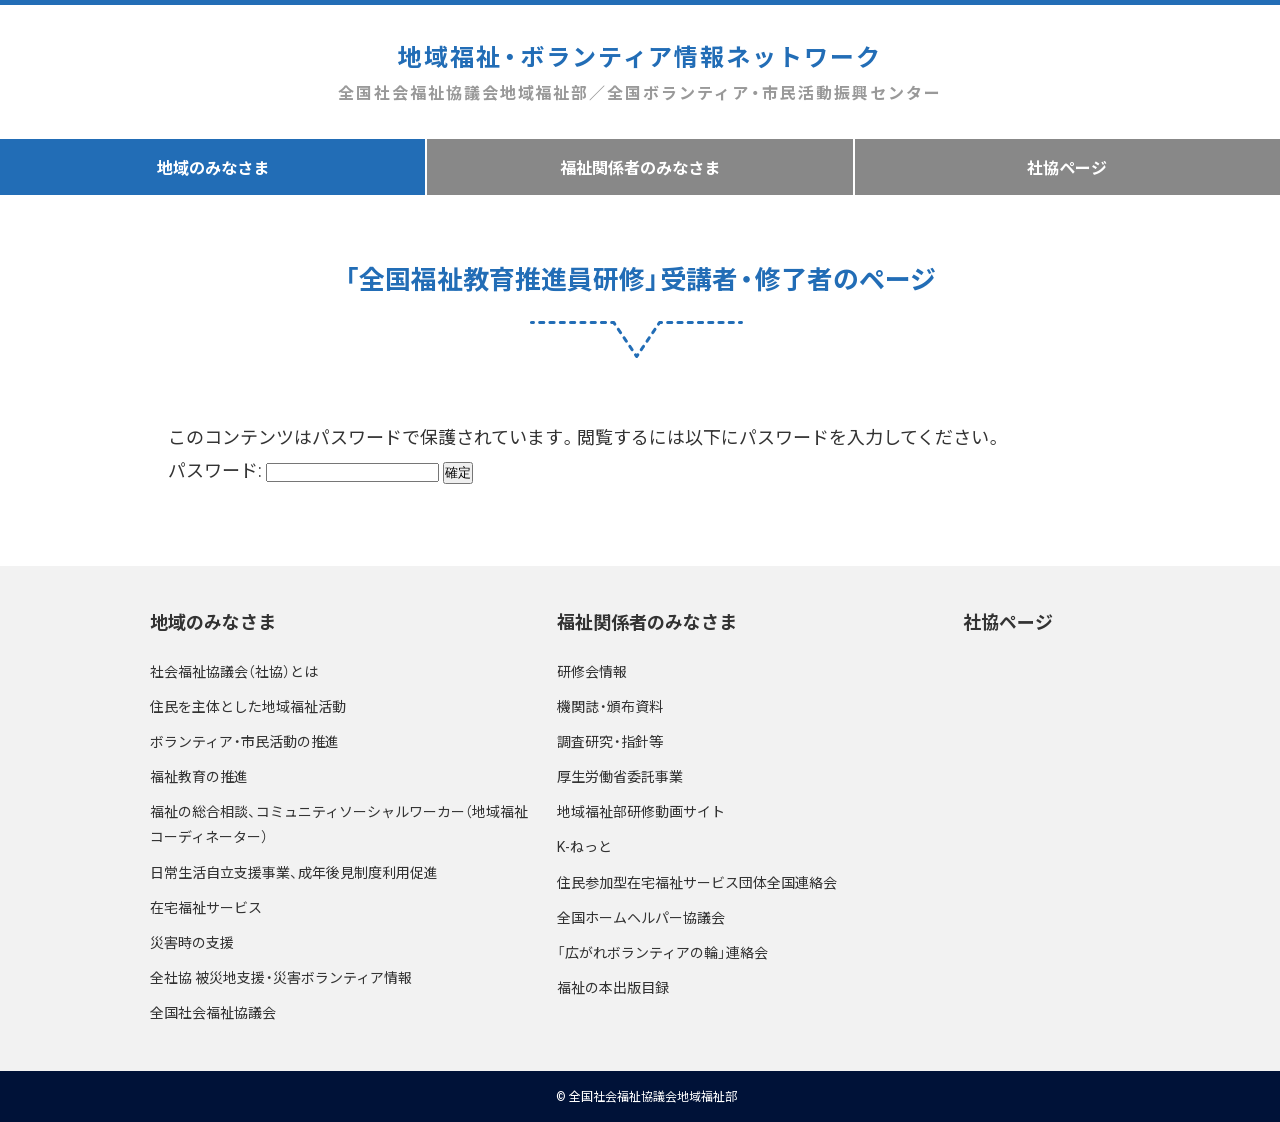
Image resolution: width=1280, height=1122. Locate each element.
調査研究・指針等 (610, 741)
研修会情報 (592, 671)
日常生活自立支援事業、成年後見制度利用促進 (294, 872)
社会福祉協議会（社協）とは (234, 671)
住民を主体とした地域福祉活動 (248, 706)
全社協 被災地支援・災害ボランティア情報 (281, 977)
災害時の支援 (192, 942)
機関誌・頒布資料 (610, 706)
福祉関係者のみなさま (640, 167)
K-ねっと (584, 846)
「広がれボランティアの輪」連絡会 (662, 952)
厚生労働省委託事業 (620, 776)
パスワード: (303, 469)
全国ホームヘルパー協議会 (641, 917)
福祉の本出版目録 (613, 987)
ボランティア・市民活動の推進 (244, 741)
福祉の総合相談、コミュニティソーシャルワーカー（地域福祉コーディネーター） (339, 823)
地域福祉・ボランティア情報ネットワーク (639, 72)
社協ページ (1067, 167)
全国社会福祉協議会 (213, 1012)
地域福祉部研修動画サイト (641, 811)
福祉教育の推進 (199, 776)
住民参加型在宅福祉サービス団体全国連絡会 (697, 882)
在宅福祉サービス (206, 907)
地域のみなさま (213, 167)
